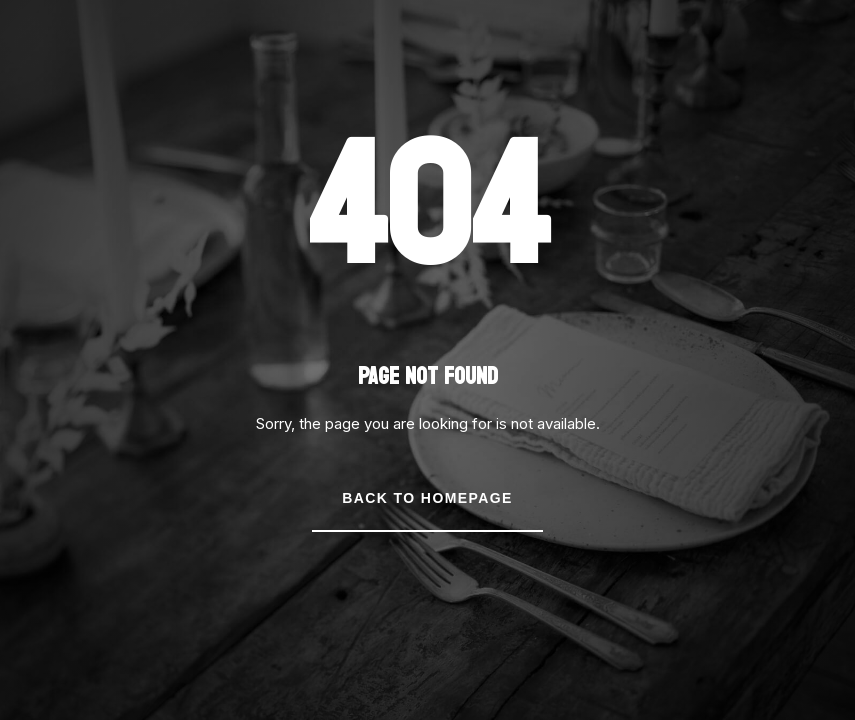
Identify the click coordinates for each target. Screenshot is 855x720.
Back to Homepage (427, 498)
